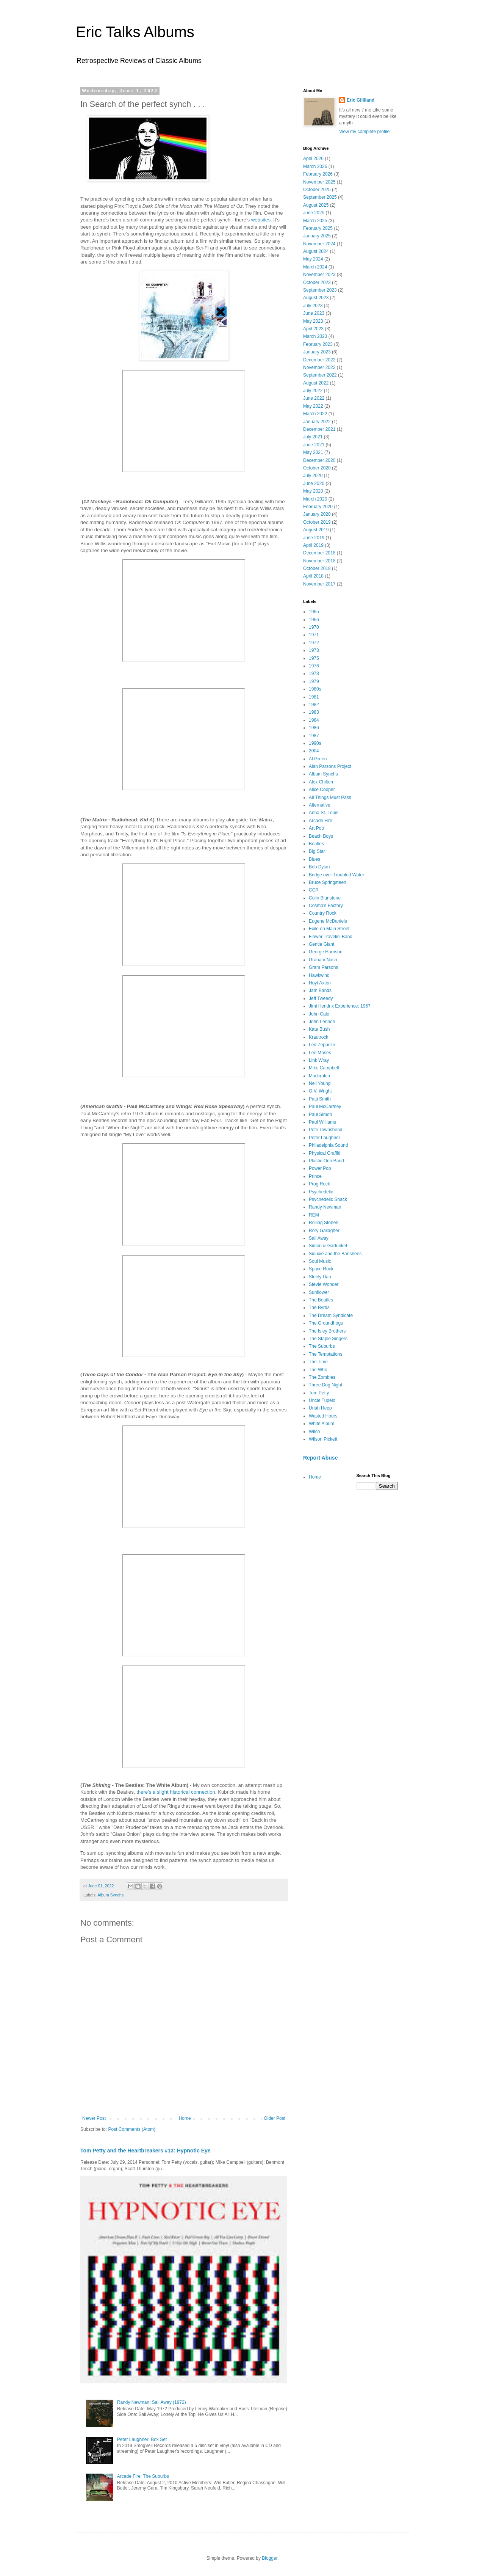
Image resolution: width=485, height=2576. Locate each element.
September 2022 (320, 375)
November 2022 (319, 367)
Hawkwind (319, 975)
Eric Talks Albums (135, 32)
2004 (314, 750)
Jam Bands (320, 990)
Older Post (274, 2118)
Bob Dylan (319, 867)
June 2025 (313, 212)
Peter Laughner (324, 1137)
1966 (314, 619)
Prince (315, 1176)
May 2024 (313, 259)
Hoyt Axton (320, 983)
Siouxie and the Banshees (335, 1253)
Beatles (316, 843)
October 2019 (317, 522)
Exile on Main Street (329, 928)
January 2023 (317, 352)
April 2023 (313, 328)
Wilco (314, 1431)
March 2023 (315, 336)
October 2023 (317, 282)
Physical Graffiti (324, 1153)
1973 (314, 650)
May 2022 (313, 406)
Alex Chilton (321, 782)
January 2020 (317, 514)
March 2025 (315, 220)
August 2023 (316, 297)
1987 (314, 735)
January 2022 (317, 421)
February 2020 (318, 506)
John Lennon (322, 1021)
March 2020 (315, 499)
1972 (314, 642)
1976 (314, 666)
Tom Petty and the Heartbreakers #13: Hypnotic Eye (145, 2150)
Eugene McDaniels (328, 921)
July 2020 (312, 475)
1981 (314, 697)
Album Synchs (110, 1895)
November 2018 (319, 561)
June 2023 (313, 313)
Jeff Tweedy (321, 998)
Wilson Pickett (323, 1439)
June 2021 (313, 444)
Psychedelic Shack (328, 1199)
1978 (314, 673)
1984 (314, 720)
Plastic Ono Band (326, 1160)
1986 (314, 727)
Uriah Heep (320, 1408)
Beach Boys (321, 836)
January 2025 (317, 236)
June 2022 (313, 398)
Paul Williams (322, 1122)
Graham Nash (323, 959)
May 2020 (313, 491)
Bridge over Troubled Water (336, 875)
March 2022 (315, 413)
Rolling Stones (323, 1222)
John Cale (319, 1014)
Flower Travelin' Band (330, 936)
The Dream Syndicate (331, 1315)
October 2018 (317, 568)
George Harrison (326, 951)
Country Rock (322, 913)
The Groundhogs (326, 1323)
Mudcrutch (319, 1075)
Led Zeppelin (322, 1044)
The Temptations (326, 1354)
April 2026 (313, 158)
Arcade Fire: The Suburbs (143, 2476)
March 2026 (315, 166)
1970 (314, 627)
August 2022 (316, 383)
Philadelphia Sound (328, 1145)
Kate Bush (319, 1029)
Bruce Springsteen (327, 882)
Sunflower (319, 1292)
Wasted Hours (323, 1416)
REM (314, 1215)
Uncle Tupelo (322, 1400)
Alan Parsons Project (330, 766)
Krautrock (318, 1037)
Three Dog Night (325, 1385)
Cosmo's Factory (326, 905)
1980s (315, 689)
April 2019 (313, 545)
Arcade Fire (320, 820)
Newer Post (94, 2118)
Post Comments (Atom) (131, 2129)
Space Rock (321, 1269)
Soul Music (320, 1261)
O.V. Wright (320, 1091)
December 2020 (319, 460)
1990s (315, 743)
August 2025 (316, 205)
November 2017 (319, 584)
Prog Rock (319, 1184)
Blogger (269, 2558)
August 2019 (316, 529)
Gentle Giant (321, 944)
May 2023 (313, 321)
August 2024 (316, 251)
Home (185, 2118)
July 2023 (312, 305)
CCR (314, 890)
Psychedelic (321, 1192)
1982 (314, 704)
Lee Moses (320, 1052)
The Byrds (319, 1307)
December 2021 (319, 429)
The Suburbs (322, 1346)
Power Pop (320, 1168)
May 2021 (313, 452)
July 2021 (312, 437)
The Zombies (322, 1377)
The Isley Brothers (327, 1331)
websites (261, 220)
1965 (314, 611)
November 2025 (319, 182)
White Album (321, 1423)
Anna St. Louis (323, 812)
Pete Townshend (326, 1129)
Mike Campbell (324, 1068)
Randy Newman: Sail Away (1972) (151, 2402)
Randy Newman (325, 1207)
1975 (314, 658)
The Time (318, 1361)
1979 (314, 681)
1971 (314, 634)
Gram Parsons (323, 967)
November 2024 (319, 243)
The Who (318, 1369)
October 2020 (317, 468)
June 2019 (313, 537)
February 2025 (318, 228)
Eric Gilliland (360, 100)
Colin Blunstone (325, 898)
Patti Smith (320, 1099)
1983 (314, 712)
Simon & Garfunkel (328, 1245)
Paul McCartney (325, 1106)
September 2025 (320, 197)
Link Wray (319, 1060)
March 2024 (315, 267)
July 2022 (312, 390)
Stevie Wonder (324, 1284)
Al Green (318, 758)
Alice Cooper (322, 789)
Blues (314, 859)
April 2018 (313, 576)
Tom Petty (319, 1393)
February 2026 (318, 174)
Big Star (317, 851)
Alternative (319, 805)
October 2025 (317, 189)
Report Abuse (320, 1458)
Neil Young (319, 1083)
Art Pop (316, 828)
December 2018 (319, 553)
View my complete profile (364, 131)
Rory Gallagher (324, 1230)
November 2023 (319, 274)
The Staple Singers (328, 1338)
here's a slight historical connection (176, 1792)
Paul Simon (320, 1114)
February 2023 (318, 344)
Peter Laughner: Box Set (142, 2439)
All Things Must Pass (330, 797)
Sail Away (319, 1238)
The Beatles (321, 1300)
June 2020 (313, 483)
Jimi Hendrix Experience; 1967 (340, 1006)
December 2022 (319, 360)
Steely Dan (320, 1276)
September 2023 (320, 290)
